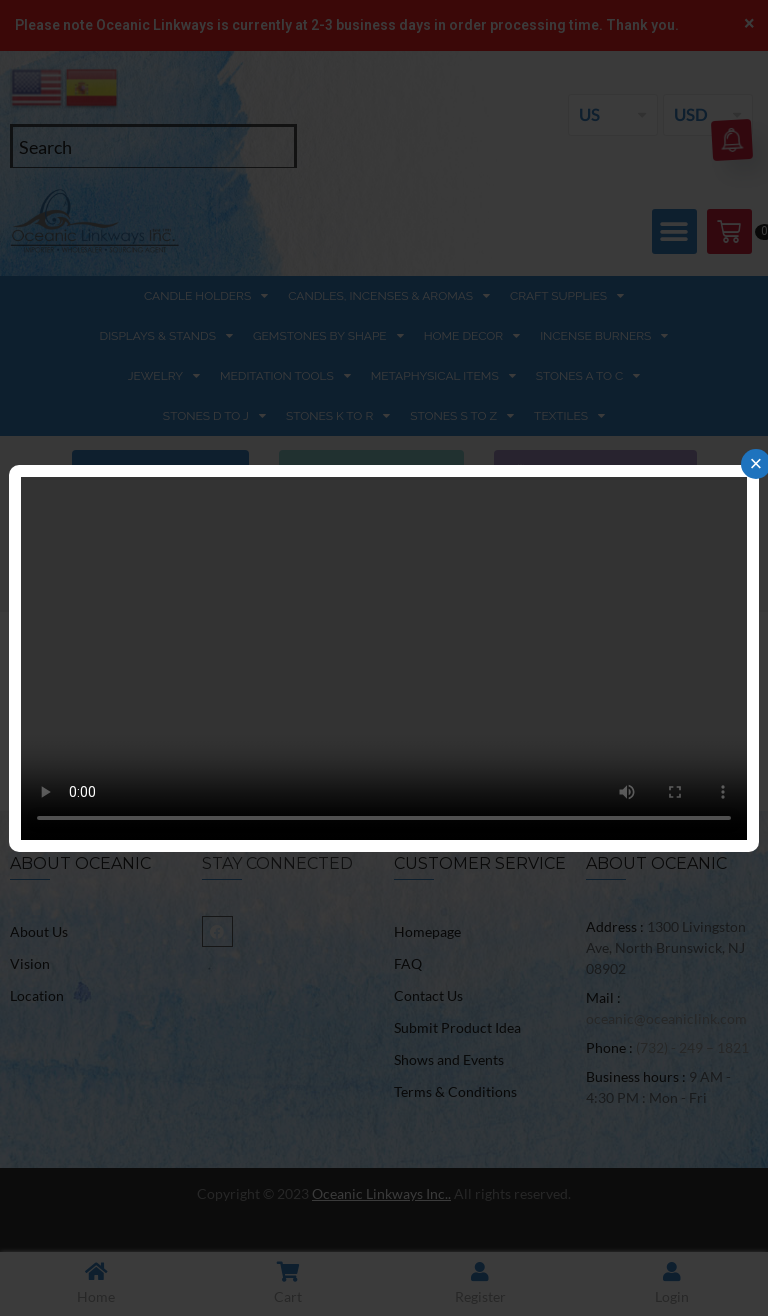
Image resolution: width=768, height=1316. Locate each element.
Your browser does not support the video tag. (384, 658)
